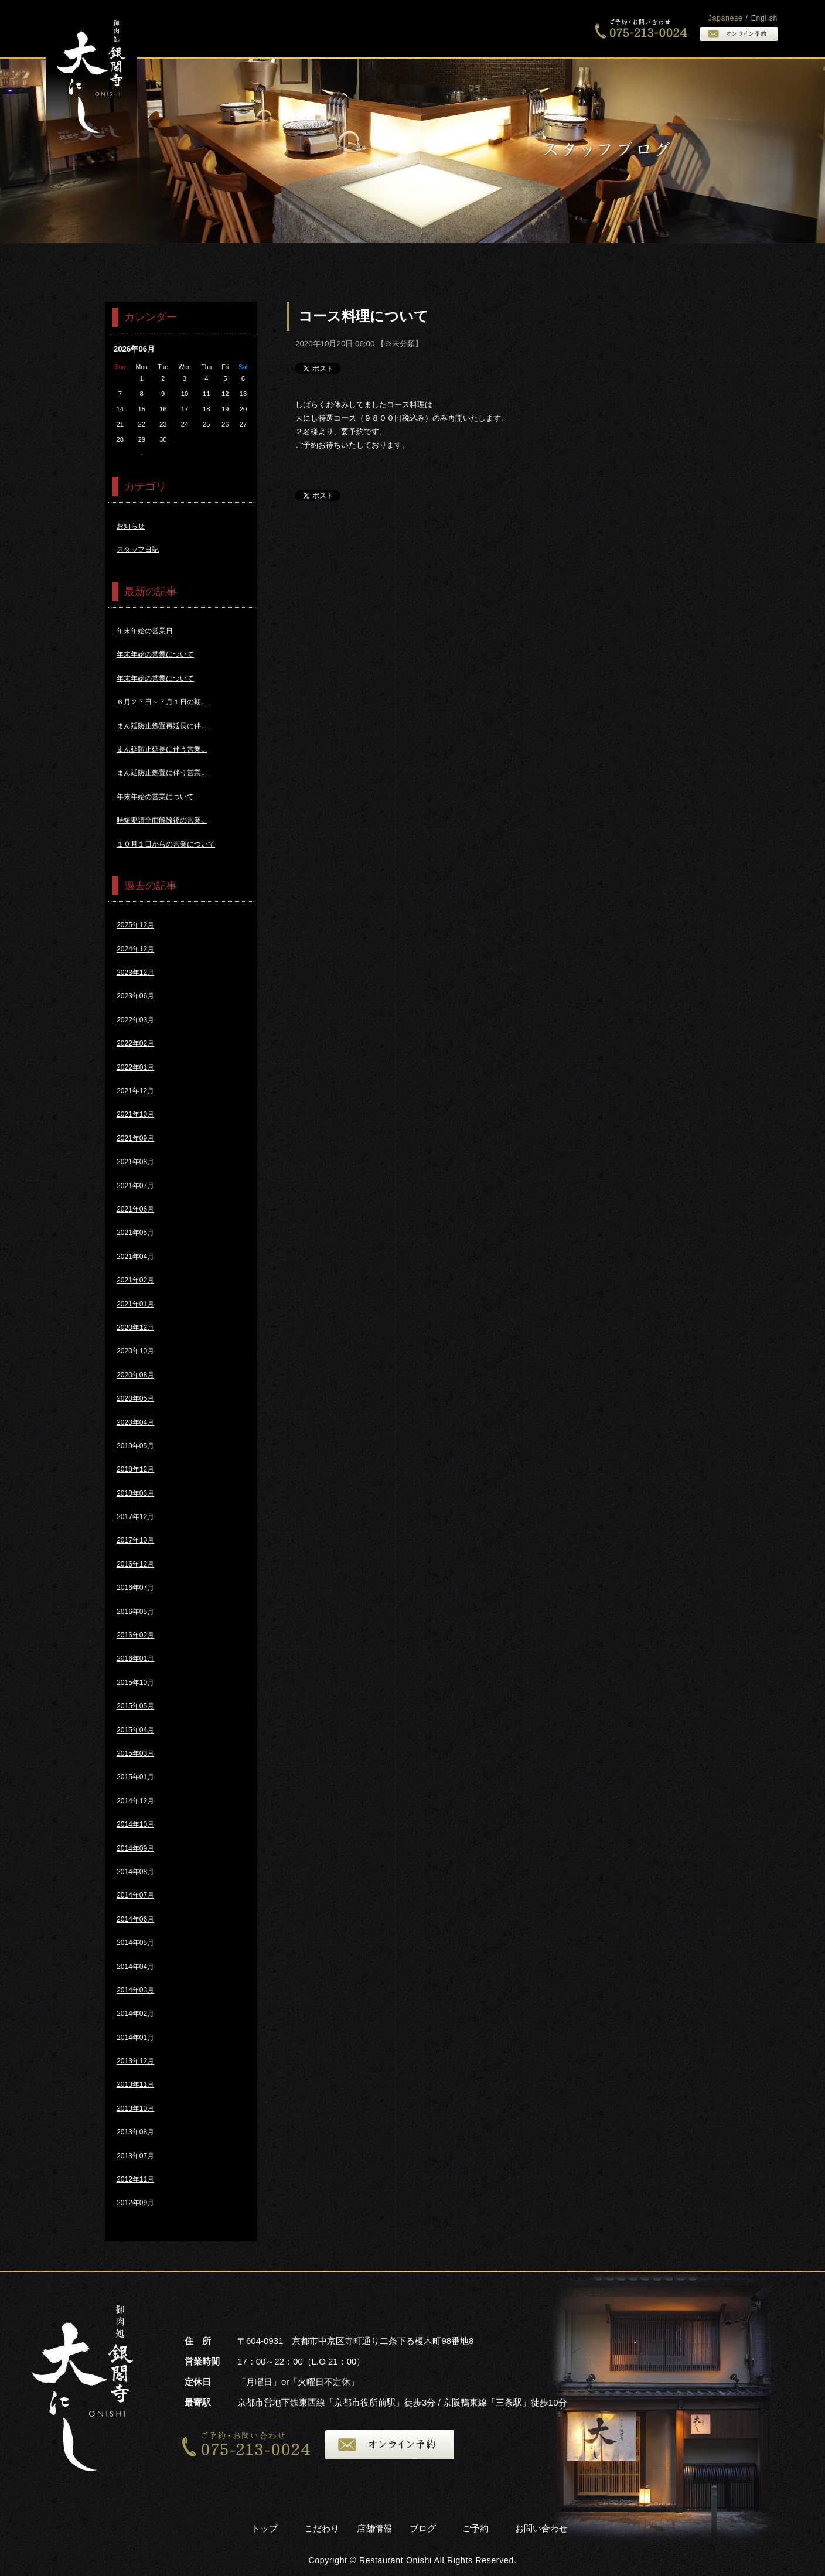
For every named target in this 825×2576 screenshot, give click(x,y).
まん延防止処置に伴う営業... (162, 773)
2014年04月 (135, 1967)
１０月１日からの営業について (166, 844)
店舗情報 (374, 2528)
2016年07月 (135, 1588)
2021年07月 (135, 1186)
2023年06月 (135, 996)
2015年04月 (135, 1730)
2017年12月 (135, 1517)
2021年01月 (135, 1304)
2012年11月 (135, 2179)
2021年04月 (135, 1257)
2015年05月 (135, 1706)
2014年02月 (135, 2013)
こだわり (476, 29)
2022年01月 (135, 1067)
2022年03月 (135, 1020)
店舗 (538, 29)
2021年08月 (135, 1162)
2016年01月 (135, 1658)
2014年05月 (135, 1943)
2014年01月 (135, 2037)
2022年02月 (135, 1043)
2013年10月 (135, 2108)
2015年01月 (135, 1777)
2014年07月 (135, 1895)
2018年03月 (135, 1493)
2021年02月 (135, 1280)
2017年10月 (135, 1540)
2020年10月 (135, 1351)
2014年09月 (135, 1848)
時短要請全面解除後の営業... (162, 820)
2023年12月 (135, 972)
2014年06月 (135, 1919)
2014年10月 (135, 1824)
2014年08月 (135, 1872)
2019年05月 (135, 1446)
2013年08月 (135, 2132)
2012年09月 (135, 2203)
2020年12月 (135, 1327)
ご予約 (475, 2528)
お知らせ (131, 526)
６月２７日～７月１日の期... (162, 702)
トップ (416, 29)
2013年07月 (135, 2156)
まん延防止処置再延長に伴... (162, 726)
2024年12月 (135, 949)
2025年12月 (135, 925)
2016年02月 (135, 1635)
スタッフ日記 (138, 549)
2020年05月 (135, 1398)
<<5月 (141, 454)
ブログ (423, 2528)
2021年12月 (135, 1091)
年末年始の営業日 (145, 631)
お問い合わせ (541, 2528)
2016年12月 (135, 1564)
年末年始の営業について (155, 654)
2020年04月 (135, 1422)
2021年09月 (135, 1138)
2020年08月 (135, 1375)
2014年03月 (135, 1990)
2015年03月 (135, 1753)
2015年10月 (135, 1682)
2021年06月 (135, 1209)
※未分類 (399, 343)
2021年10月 (135, 1114)
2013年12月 (135, 2061)
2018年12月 (135, 1469)
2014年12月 (135, 1801)
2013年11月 (135, 2084)
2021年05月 (135, 1233)
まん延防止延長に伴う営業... (162, 749)
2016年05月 (135, 1612)
